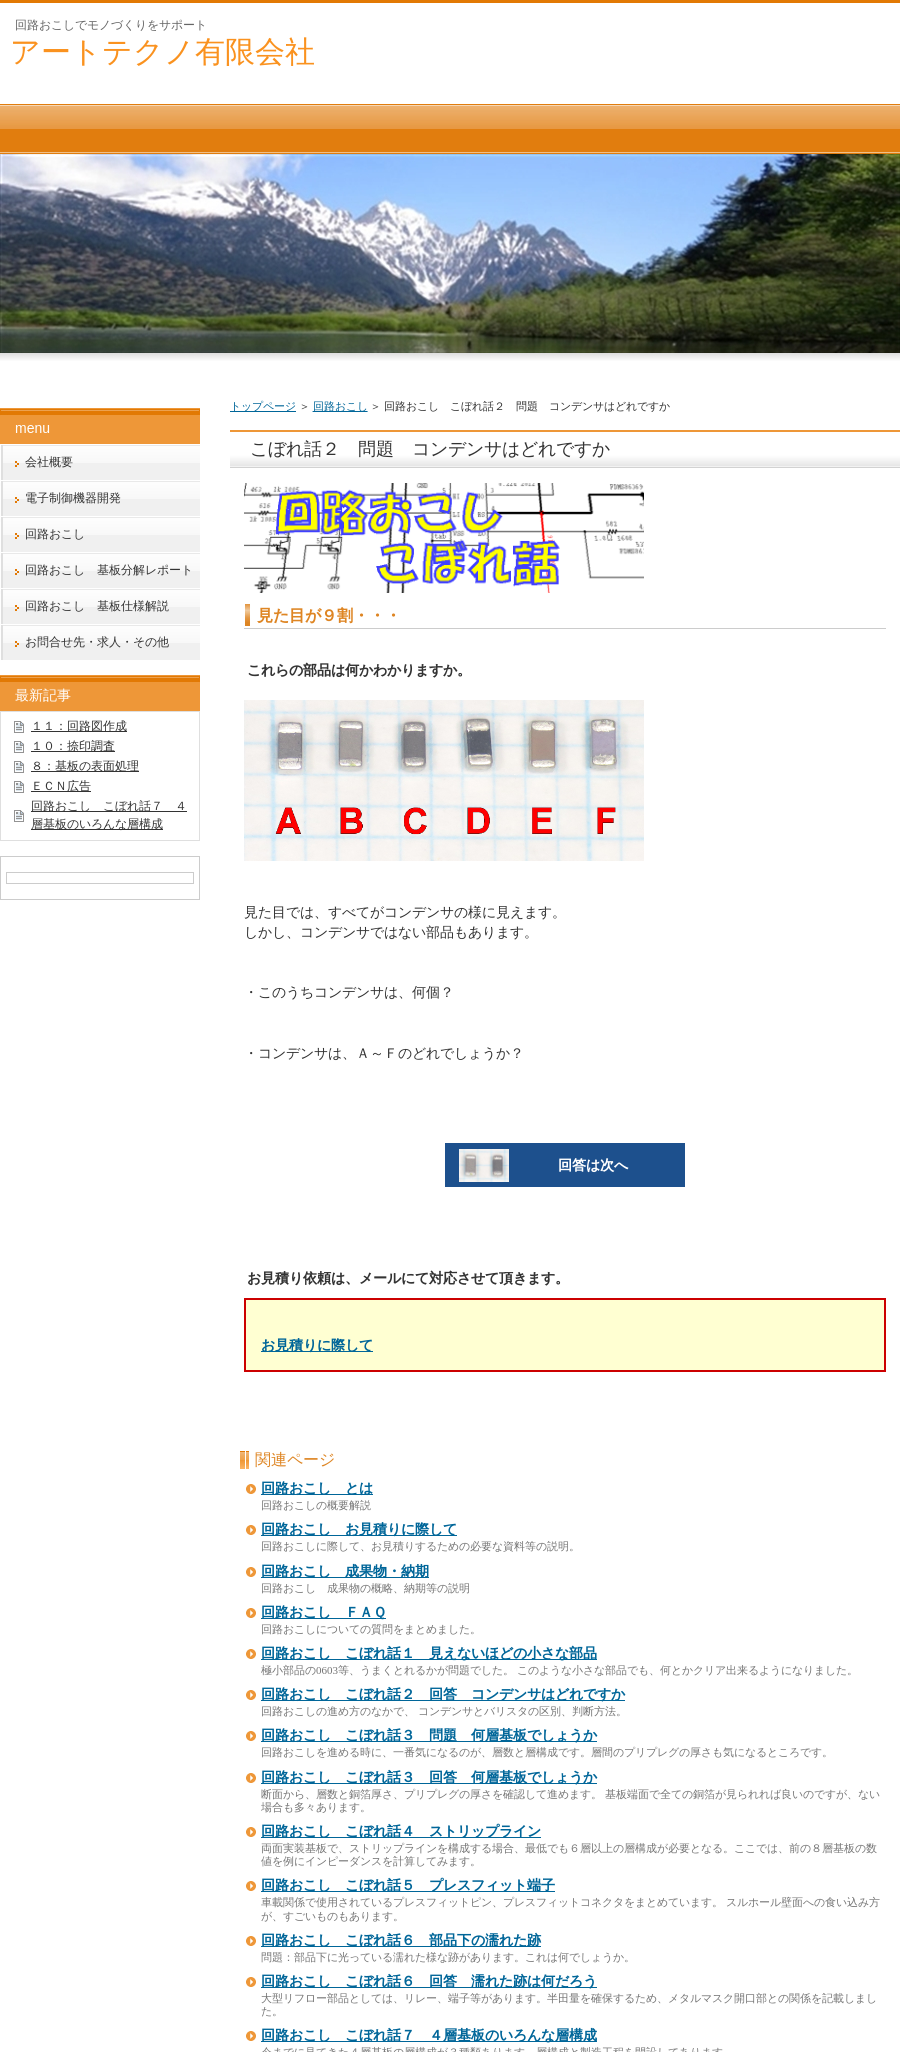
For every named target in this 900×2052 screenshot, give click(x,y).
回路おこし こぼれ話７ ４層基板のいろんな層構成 (429, 2035)
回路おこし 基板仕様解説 (97, 606)
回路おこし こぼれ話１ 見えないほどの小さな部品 (429, 1653)
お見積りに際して (317, 1345)
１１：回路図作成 (79, 726)
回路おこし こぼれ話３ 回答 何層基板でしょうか (429, 1777)
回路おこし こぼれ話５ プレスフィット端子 (408, 1885)
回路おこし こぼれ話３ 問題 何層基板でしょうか (429, 1735)
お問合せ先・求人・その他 (97, 642)
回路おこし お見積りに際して (359, 1529)
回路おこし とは (317, 1488)
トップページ (263, 406)
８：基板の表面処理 (85, 766)
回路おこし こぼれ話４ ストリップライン (401, 1831)
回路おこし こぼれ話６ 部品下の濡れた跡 (401, 1940)
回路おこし (340, 406)
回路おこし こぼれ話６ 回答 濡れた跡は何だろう (429, 1981)
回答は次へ (543, 1165)
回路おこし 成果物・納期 (345, 1571)
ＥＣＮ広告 (61, 786)
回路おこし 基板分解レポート (109, 570)
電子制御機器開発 (73, 498)
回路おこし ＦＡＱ (323, 1612)
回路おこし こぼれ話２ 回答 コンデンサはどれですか (443, 1694)
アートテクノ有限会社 (162, 51)
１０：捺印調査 (73, 746)
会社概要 (49, 462)
